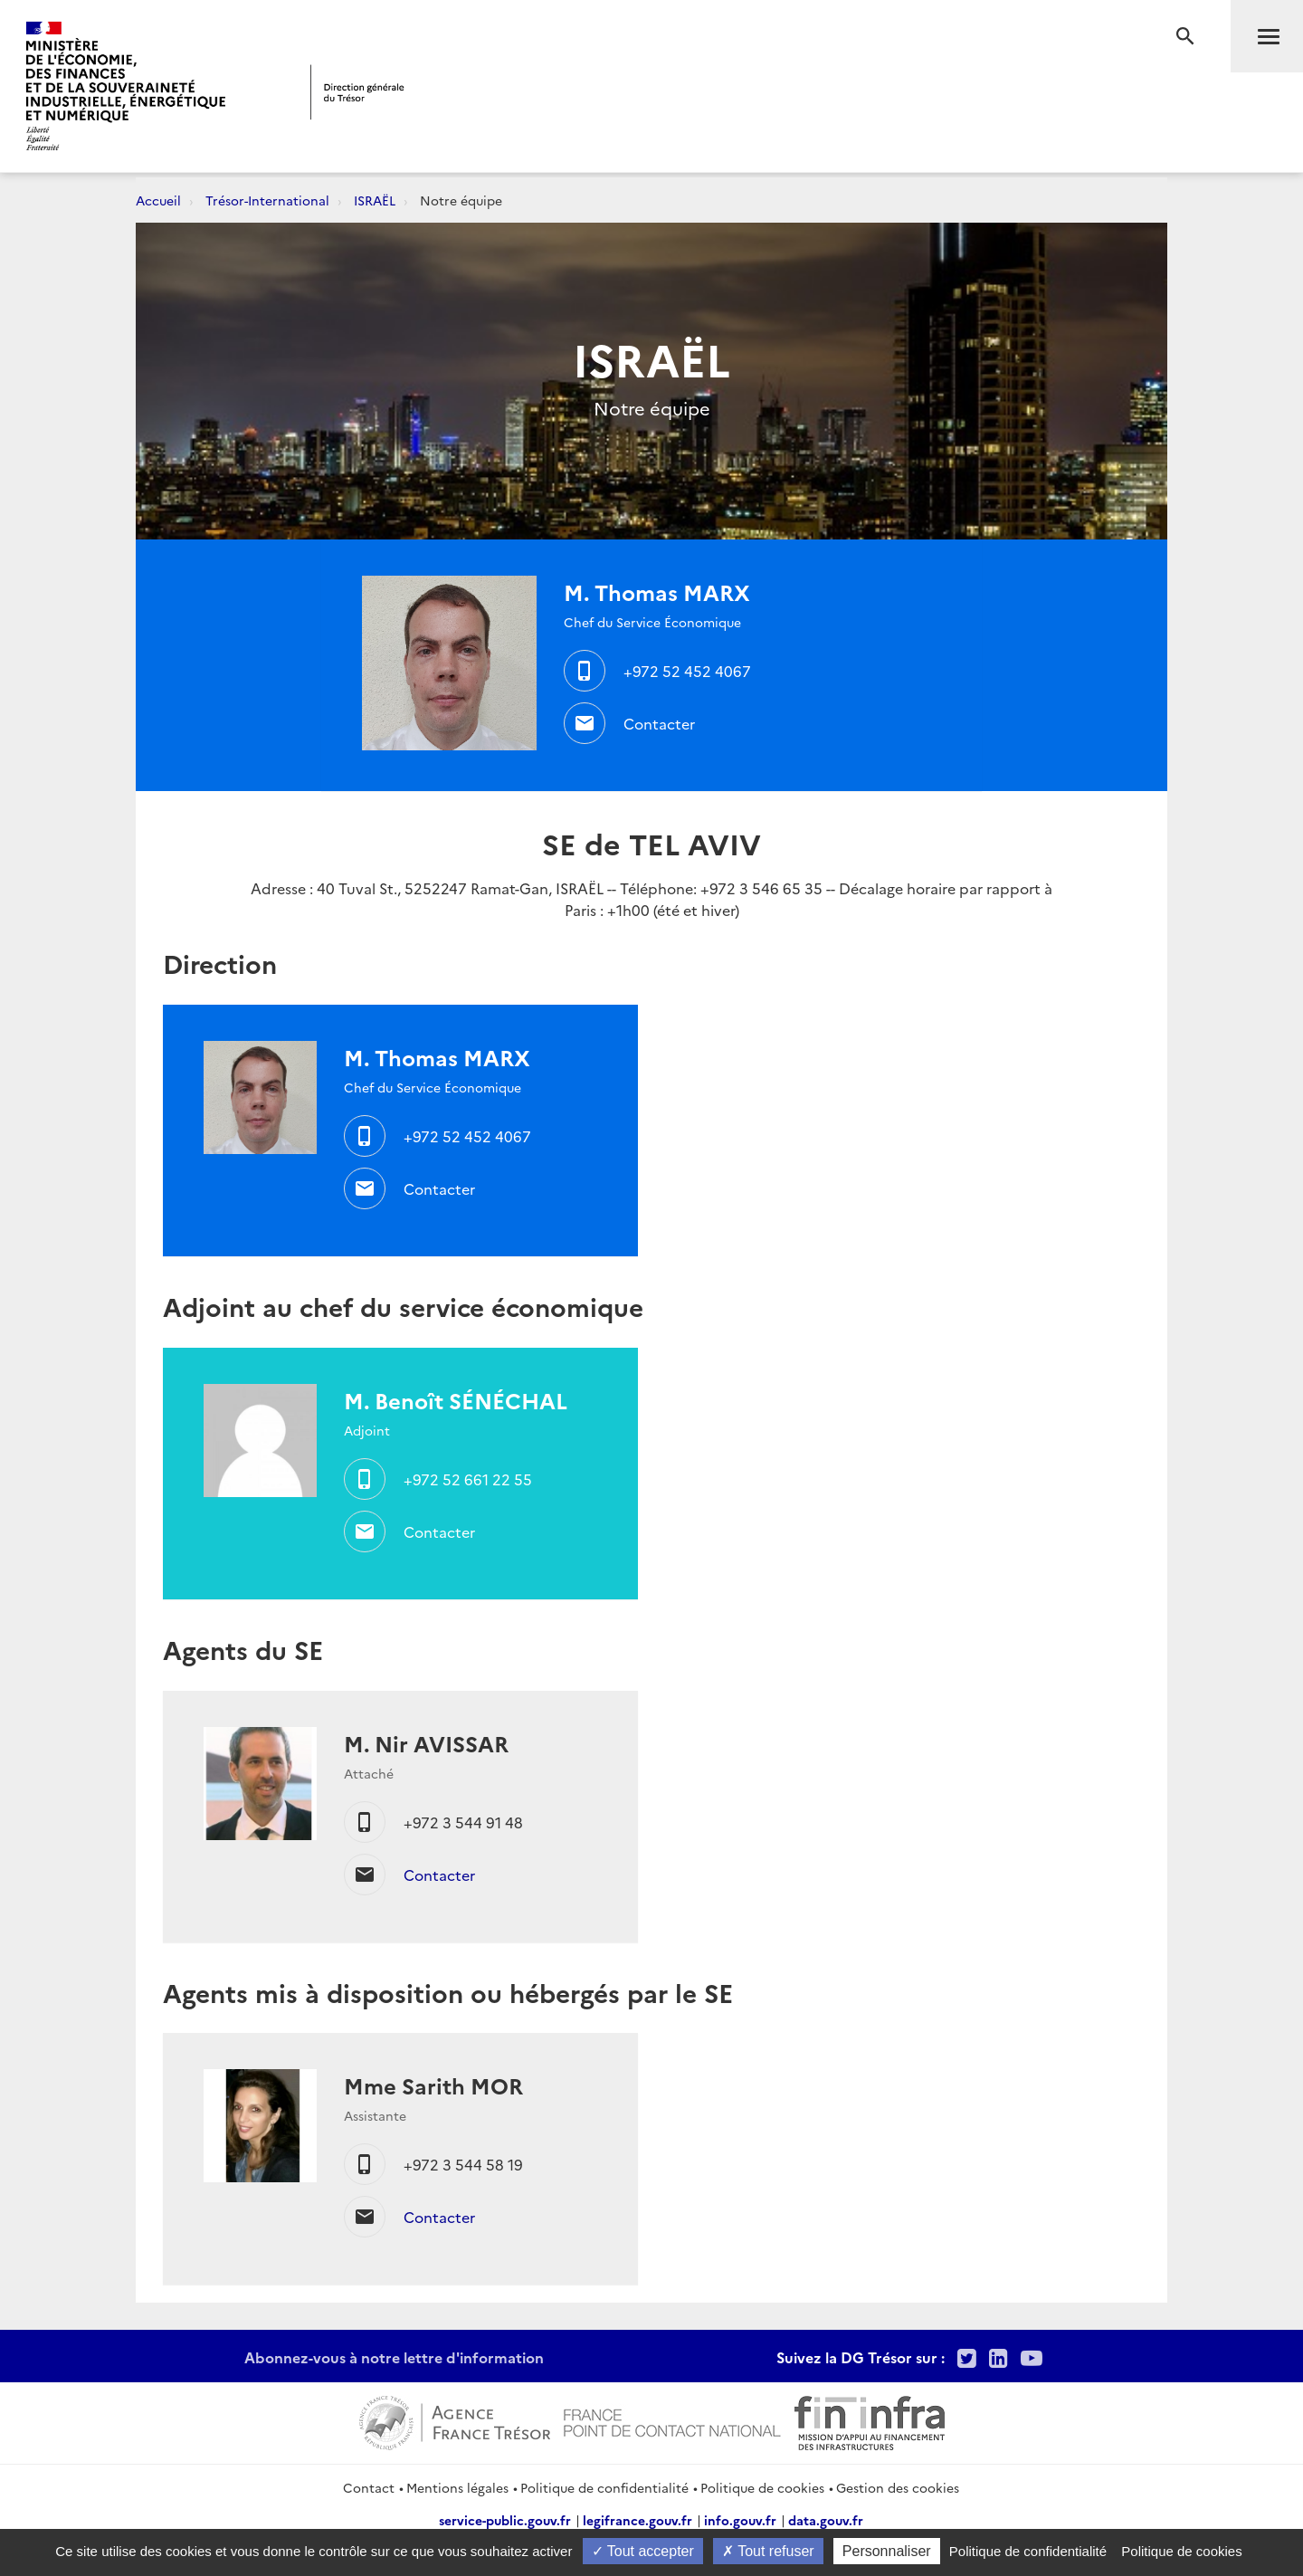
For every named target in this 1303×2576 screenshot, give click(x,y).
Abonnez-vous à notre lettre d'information (394, 2357)
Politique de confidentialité (604, 2487)
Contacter (659, 723)
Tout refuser (768, 2551)
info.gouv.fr (740, 2520)
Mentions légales (457, 2487)
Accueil (158, 200)
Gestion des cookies (897, 2487)
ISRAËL (374, 200)
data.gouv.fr (825, 2520)
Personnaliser (886, 2551)
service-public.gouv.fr (505, 2520)
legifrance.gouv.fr (637, 2520)
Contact (369, 2487)
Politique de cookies (762, 2487)
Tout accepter (643, 2551)
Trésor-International (267, 200)
